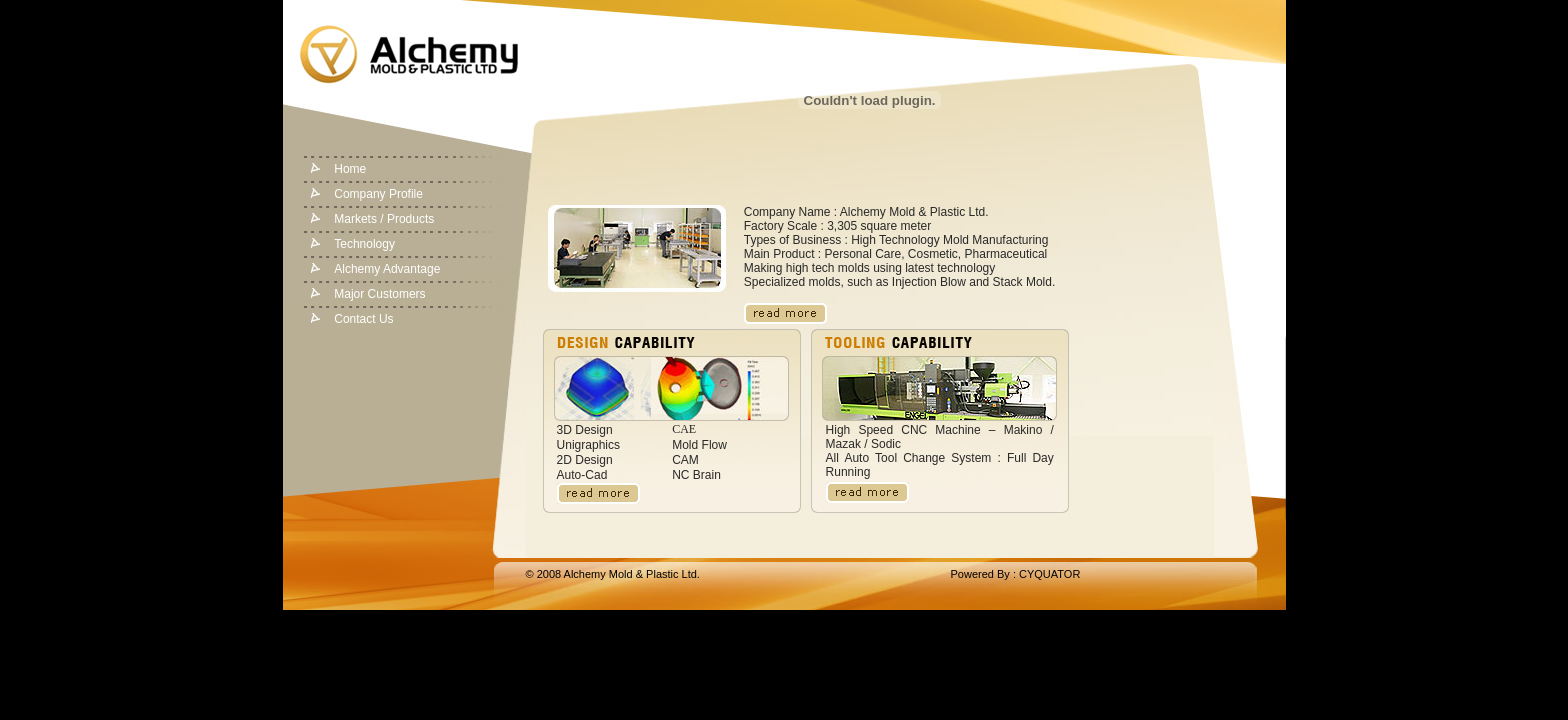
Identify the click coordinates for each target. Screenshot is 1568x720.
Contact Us (363, 319)
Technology (364, 244)
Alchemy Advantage (387, 269)
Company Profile (378, 194)
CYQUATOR (1049, 574)
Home (350, 169)
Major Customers (379, 294)
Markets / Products (384, 219)
